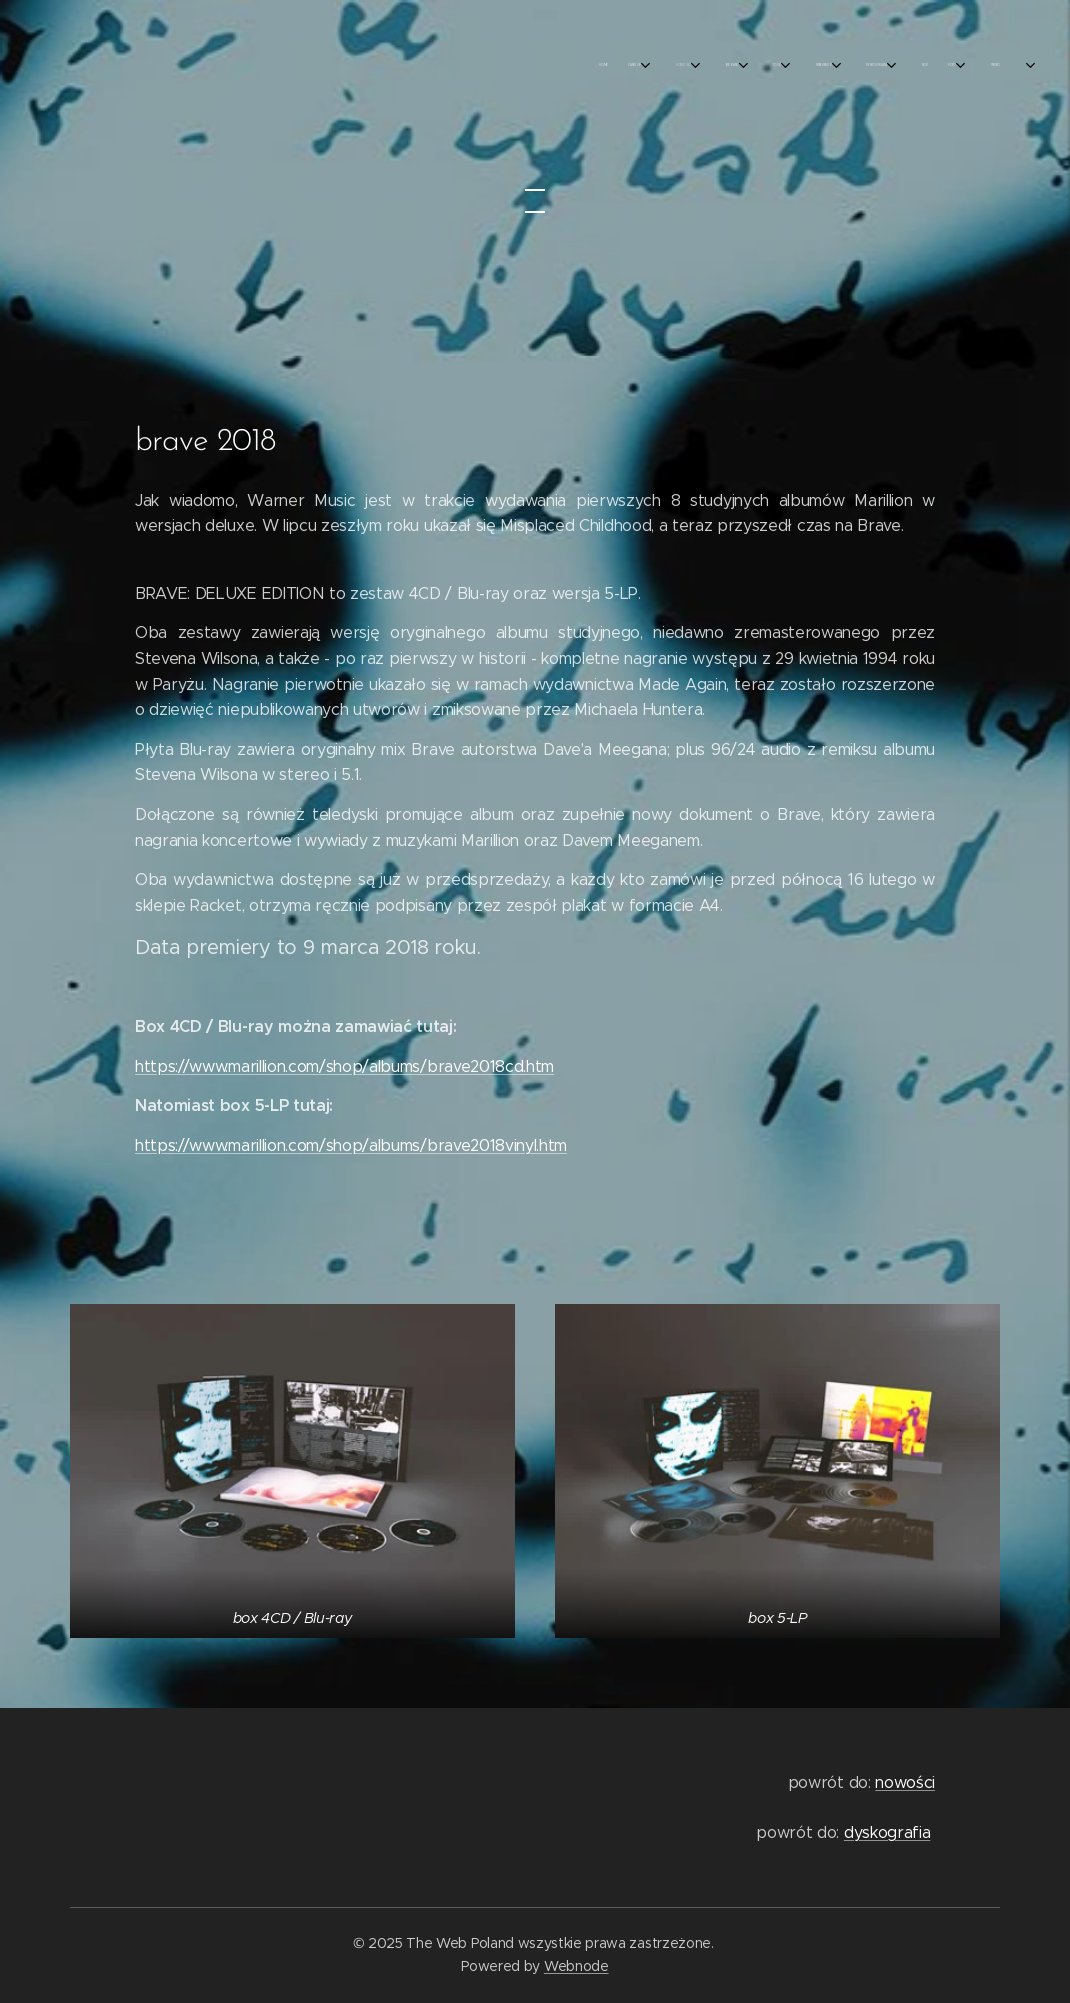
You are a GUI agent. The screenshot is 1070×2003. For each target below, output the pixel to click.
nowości (905, 1782)
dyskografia (887, 1832)
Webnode (576, 1966)
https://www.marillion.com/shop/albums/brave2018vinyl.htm (351, 1145)
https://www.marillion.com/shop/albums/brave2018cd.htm (344, 1066)
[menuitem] (717, 65)
